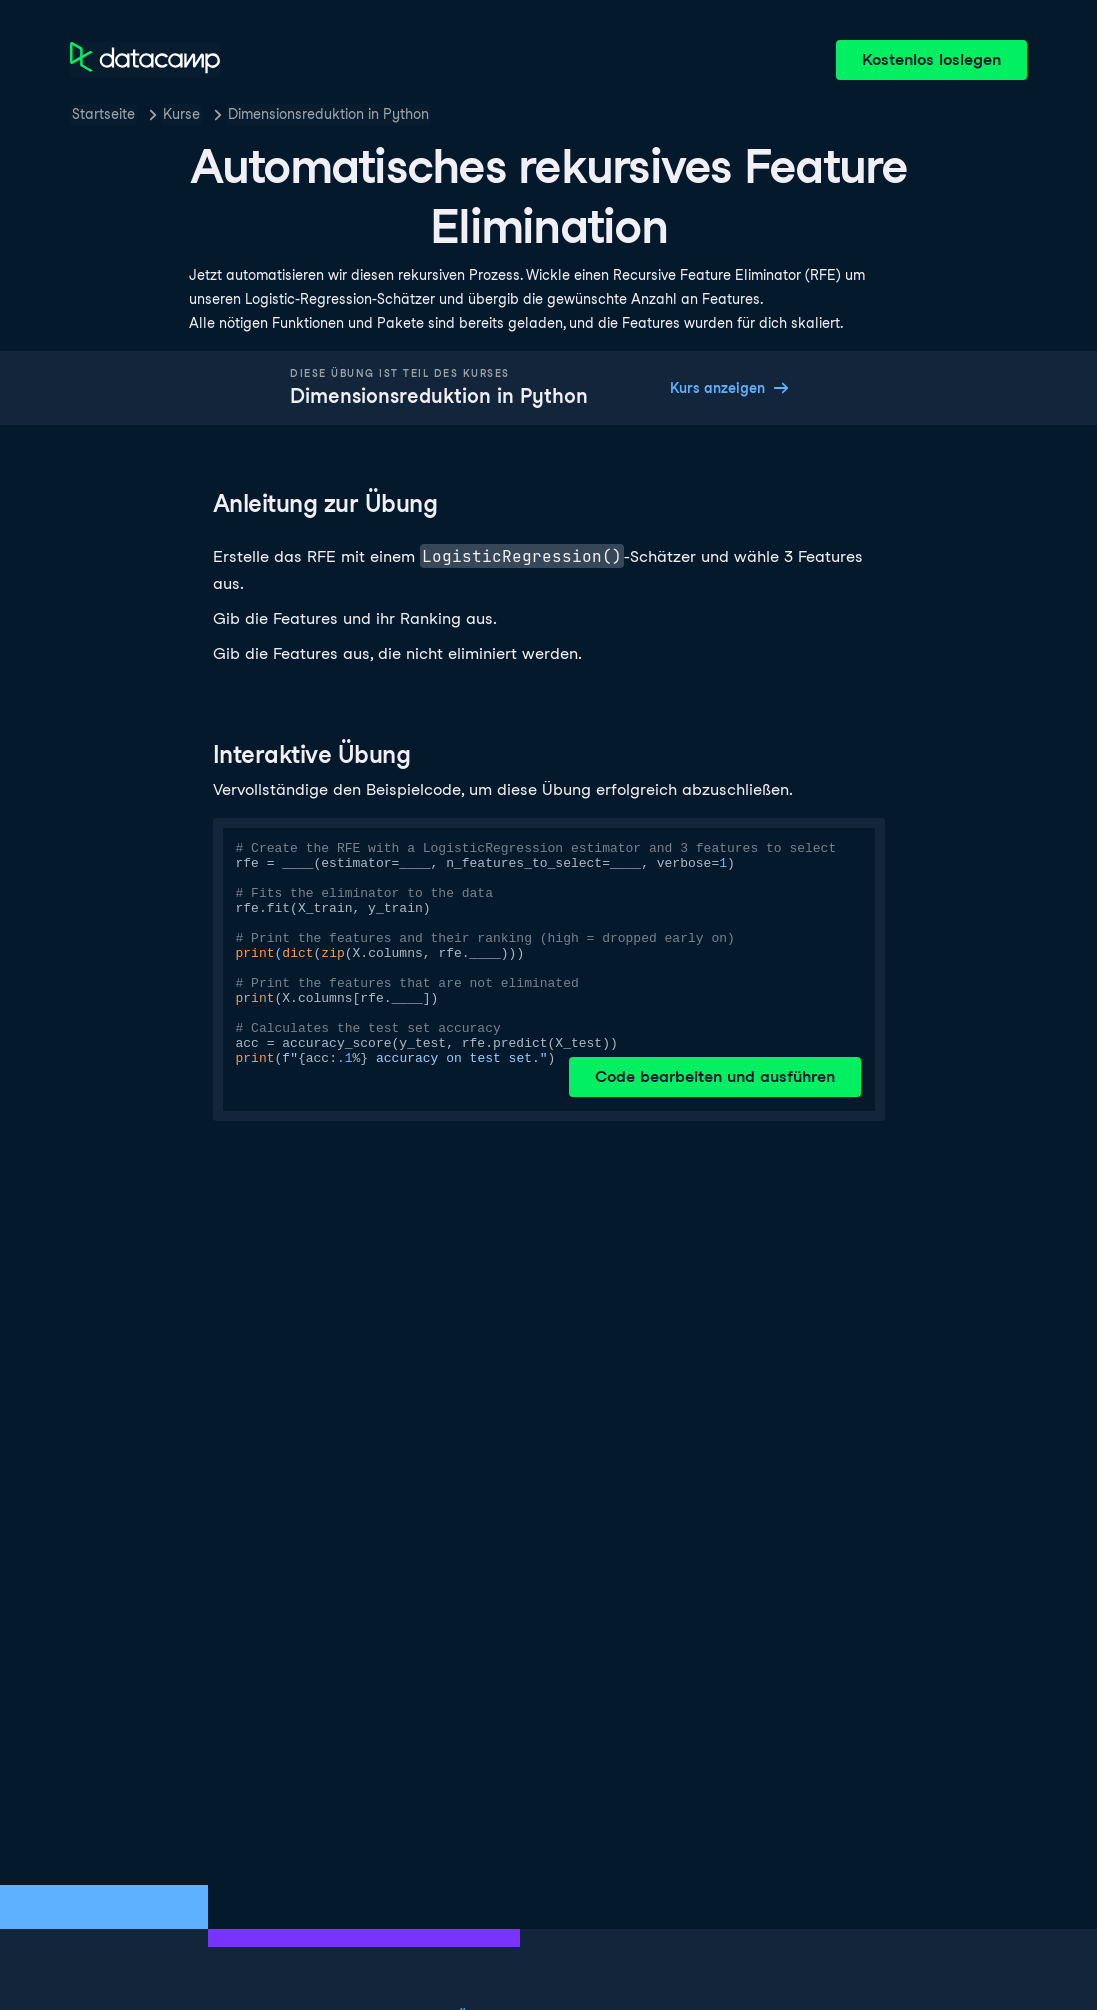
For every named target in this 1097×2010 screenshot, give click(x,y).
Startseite (103, 114)
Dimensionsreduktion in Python (328, 114)
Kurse (181, 114)
